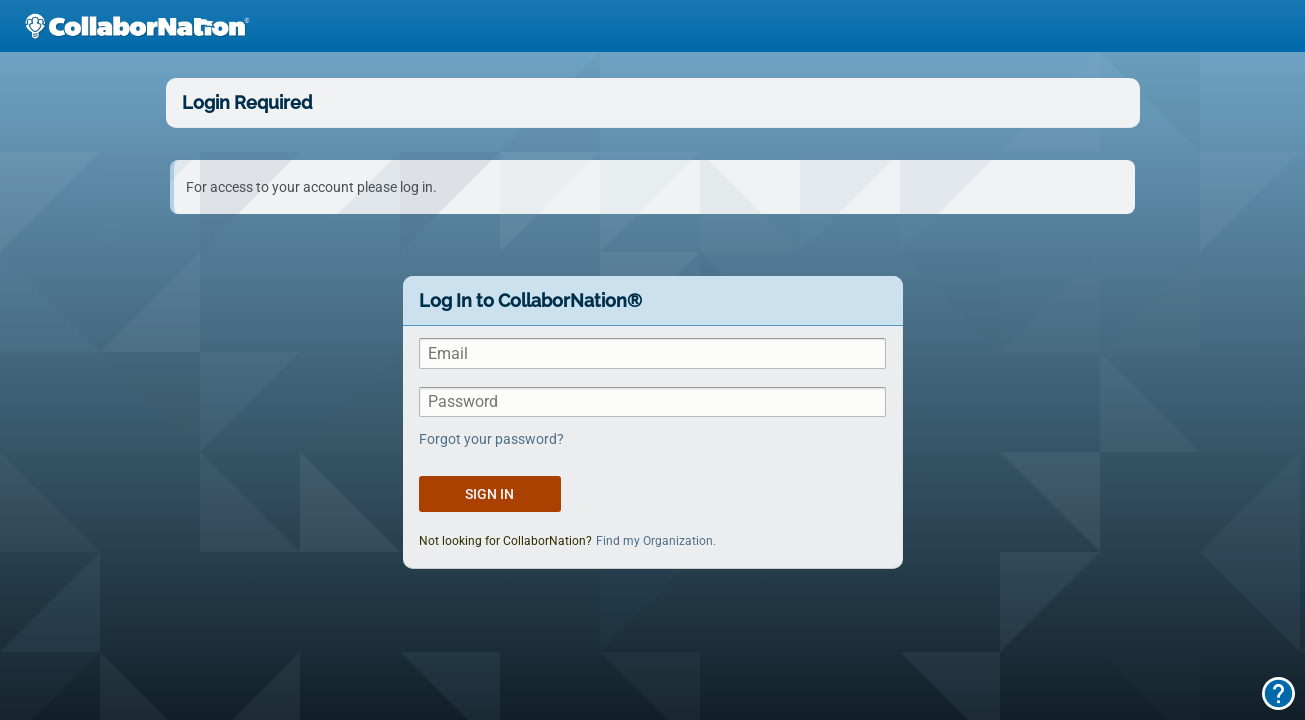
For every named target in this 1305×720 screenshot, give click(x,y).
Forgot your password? (491, 439)
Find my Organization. (656, 541)
